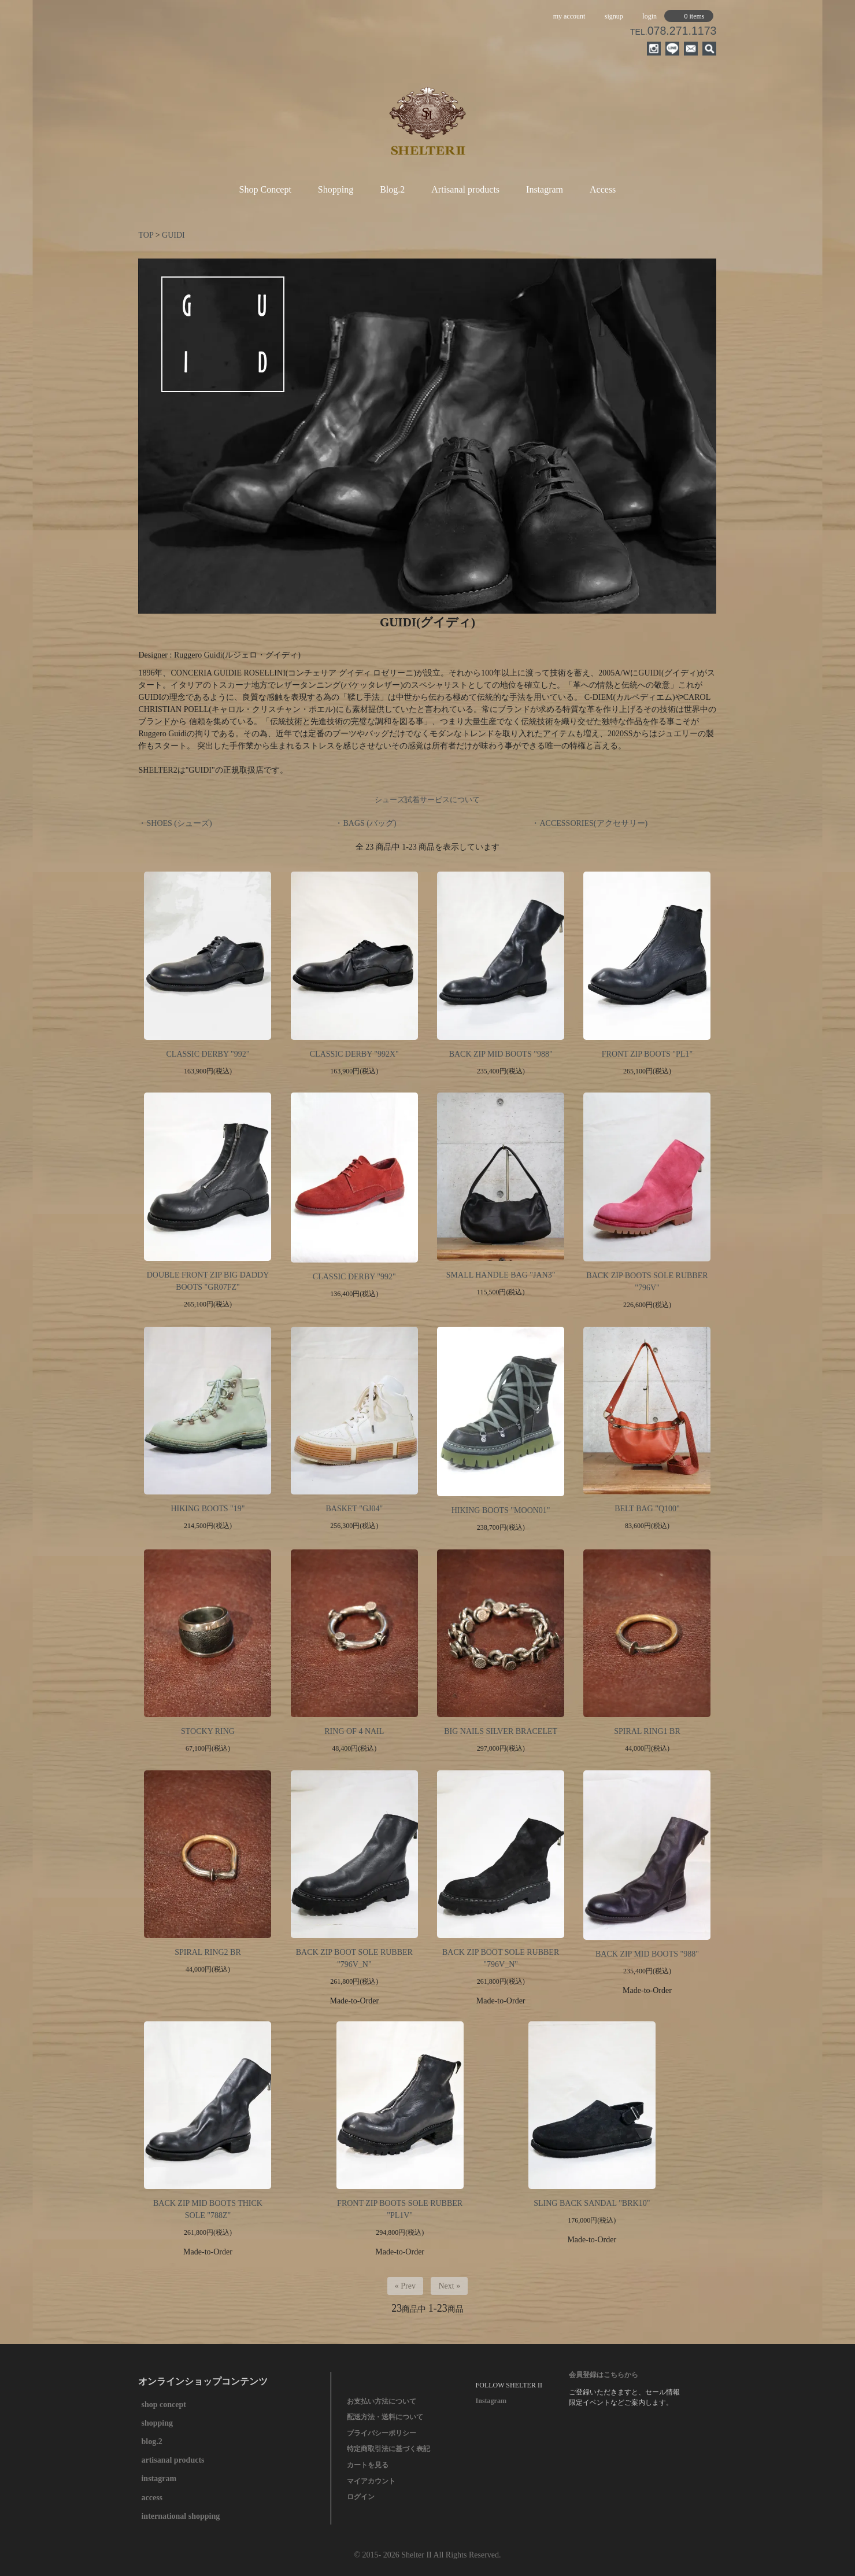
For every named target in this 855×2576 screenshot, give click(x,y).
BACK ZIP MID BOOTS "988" (501, 1054)
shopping (156, 2423)
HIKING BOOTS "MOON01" (500, 1510)
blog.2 (151, 2441)
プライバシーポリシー (381, 2433)
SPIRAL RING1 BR (647, 1731)
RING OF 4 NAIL (354, 1731)
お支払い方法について (381, 2401)
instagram (158, 2478)
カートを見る (367, 2465)
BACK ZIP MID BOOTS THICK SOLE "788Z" (207, 2209)
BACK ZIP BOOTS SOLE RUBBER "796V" (647, 1281)
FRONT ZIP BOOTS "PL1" (647, 1054)
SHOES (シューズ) (179, 823)
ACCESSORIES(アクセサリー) (593, 823)
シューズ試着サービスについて (427, 799)
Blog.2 (392, 189)
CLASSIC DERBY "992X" (354, 1054)
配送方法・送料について (385, 2417)
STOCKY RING (208, 1731)
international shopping (180, 2516)
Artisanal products (465, 189)
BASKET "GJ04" (354, 1508)
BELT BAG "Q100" (647, 1508)
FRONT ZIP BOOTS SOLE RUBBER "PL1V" (399, 2209)
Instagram (544, 189)
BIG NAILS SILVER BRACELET (500, 1731)
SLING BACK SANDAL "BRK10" (592, 2203)
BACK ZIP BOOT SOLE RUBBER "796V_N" (354, 1958)
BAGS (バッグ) (369, 823)
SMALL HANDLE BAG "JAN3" (501, 1275)
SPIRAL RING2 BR (208, 1952)
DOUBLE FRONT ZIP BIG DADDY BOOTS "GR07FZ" (208, 1281)
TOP (145, 235)
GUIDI (173, 235)
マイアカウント (371, 2481)
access (151, 2497)
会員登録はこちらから (603, 2375)
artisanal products (172, 2460)
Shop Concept (265, 189)
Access (603, 189)
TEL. (673, 31)
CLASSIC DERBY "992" (208, 1054)
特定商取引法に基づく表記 (388, 2449)
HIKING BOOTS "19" (208, 1508)
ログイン (361, 2497)
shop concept (163, 2404)
